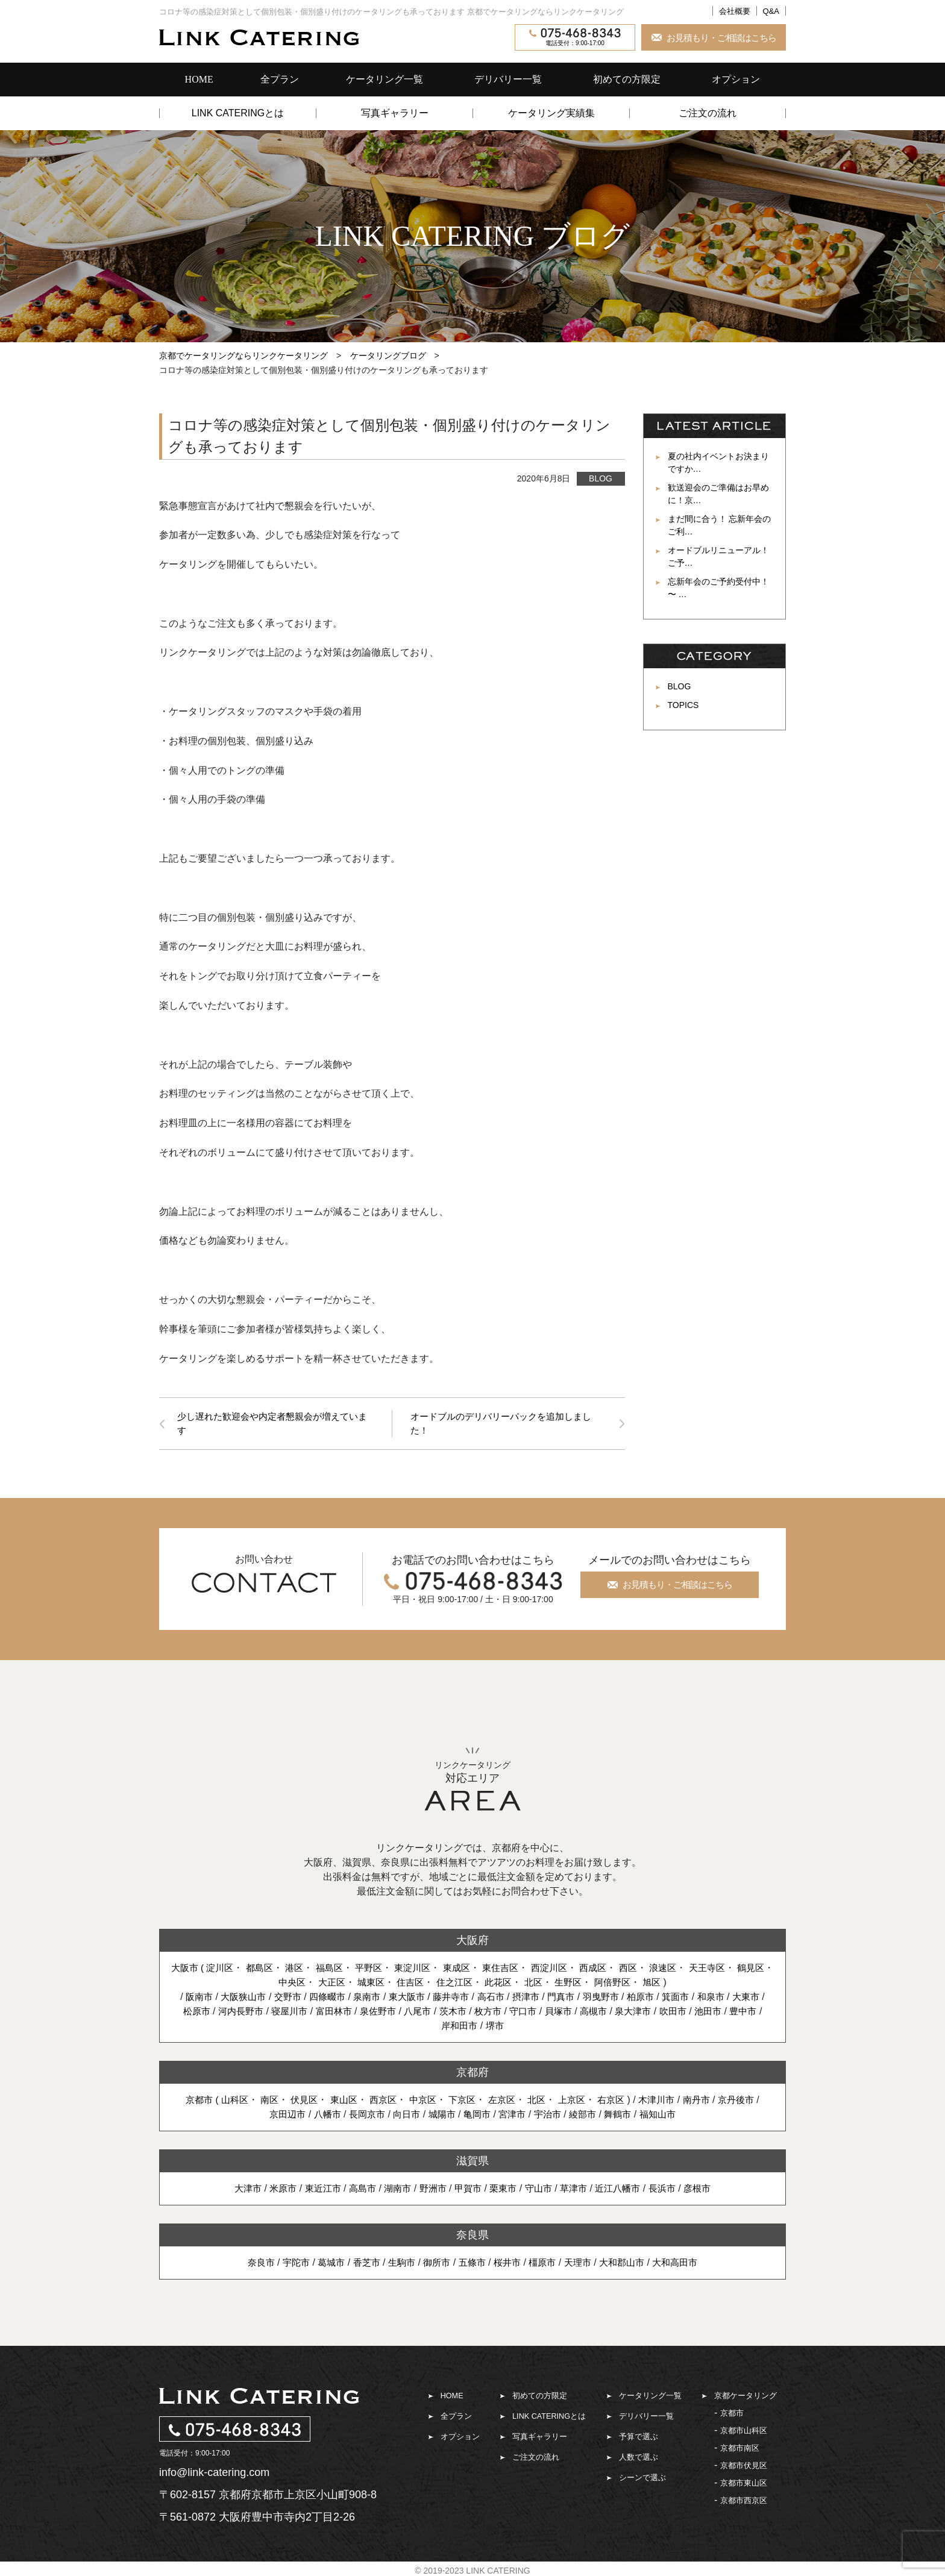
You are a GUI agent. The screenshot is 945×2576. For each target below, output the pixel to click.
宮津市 (514, 2116)
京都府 (472, 2074)
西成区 (613, 1969)
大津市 (236, 2190)
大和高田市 (685, 2264)
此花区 (515, 1984)
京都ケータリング (745, 2397)
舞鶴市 (625, 2116)
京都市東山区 (743, 2484)
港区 (300, 1969)
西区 (650, 1969)
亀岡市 (477, 2116)
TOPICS (683, 705)
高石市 (510, 1998)
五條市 (471, 2264)
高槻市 (639, 2013)
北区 (552, 1984)
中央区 (299, 1984)
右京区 (617, 2101)
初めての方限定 (627, 79)
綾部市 (588, 2116)
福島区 (337, 1969)
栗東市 (504, 2190)
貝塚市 (602, 2013)
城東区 (382, 1984)
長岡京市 (361, 2116)
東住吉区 (516, 1969)
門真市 (584, 1998)
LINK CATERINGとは (238, 113)
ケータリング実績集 (551, 113)
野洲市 (430, 2190)
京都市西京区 (743, 2502)
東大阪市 (422, 1998)
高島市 (356, 2190)
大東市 (185, 2013)
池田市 (760, 2013)
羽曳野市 (626, 1998)
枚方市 (528, 2013)
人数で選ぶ (638, 2458)
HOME (199, 79)
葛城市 (323, 2264)
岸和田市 (479, 2027)
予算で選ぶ (638, 2438)
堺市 (517, 2027)
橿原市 (545, 2264)
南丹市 (706, 2101)
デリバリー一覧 (508, 79)
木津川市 (664, 2101)
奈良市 (250, 2264)
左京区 (503, 2101)
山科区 (223, 2101)
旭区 (675, 1984)
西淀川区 (567, 1969)
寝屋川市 (320, 2013)
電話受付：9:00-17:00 (575, 37)
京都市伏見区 (743, 2467)
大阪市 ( (190, 1969)
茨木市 (491, 2013)
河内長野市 (268, 2013)
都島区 (264, 1969)
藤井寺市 (468, 1998)
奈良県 (472, 2237)
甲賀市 (467, 2190)
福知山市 (667, 2116)
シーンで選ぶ (642, 2479)
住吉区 (423, 1984)
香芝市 (361, 2264)
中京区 (420, 2101)
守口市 (565, 2013)
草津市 (578, 2190)
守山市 (541, 2190)
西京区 (379, 2101)
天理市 (582, 2264)
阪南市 (203, 1998)
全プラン (279, 79)
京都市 (732, 2414)
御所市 (434, 2264)
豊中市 (438, 2027)
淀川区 (223, 1969)
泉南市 (380, 1998)
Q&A (771, 11)
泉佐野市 (413, 2013)
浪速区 (686, 1969)
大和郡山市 (629, 2264)
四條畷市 (338, 1998)
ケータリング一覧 (384, 79)
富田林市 (366, 2013)
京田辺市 (278, 2116)
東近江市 (315, 2190)
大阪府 (472, 1942)
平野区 (378, 1969)
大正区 (341, 1984)
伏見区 (296, 2101)
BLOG (600, 478)
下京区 (461, 2101)
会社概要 (734, 11)
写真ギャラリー (395, 113)
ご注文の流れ (707, 113)
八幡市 (320, 2116)
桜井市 (508, 2264)
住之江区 (469, 1984)
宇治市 (551, 2116)
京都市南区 (739, 2449)
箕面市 (704, 1998)
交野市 (296, 1998)
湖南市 (393, 2190)
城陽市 (440, 2116)
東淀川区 (424, 1969)
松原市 (221, 2013)
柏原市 (667, 1998)
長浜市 (672, 2190)
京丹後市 (748, 2101)
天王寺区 (733, 1969)
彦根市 (708, 2190)
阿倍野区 (634, 1984)
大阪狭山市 (250, 1998)
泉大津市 (681, 2013)
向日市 (403, 2116)
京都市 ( (190, 2101)
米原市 (273, 2190)
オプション (736, 79)
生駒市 (397, 2264)
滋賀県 (472, 2163)
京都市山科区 (743, 2432)
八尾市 (455, 2013)
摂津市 (547, 1998)
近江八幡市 (625, 2190)
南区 (260, 2101)
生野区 (588, 1984)
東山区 (338, 2101)
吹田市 (723, 2013)
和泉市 (741, 1998)
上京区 (576, 2101)
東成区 (470, 1969)
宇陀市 (286, 2264)
